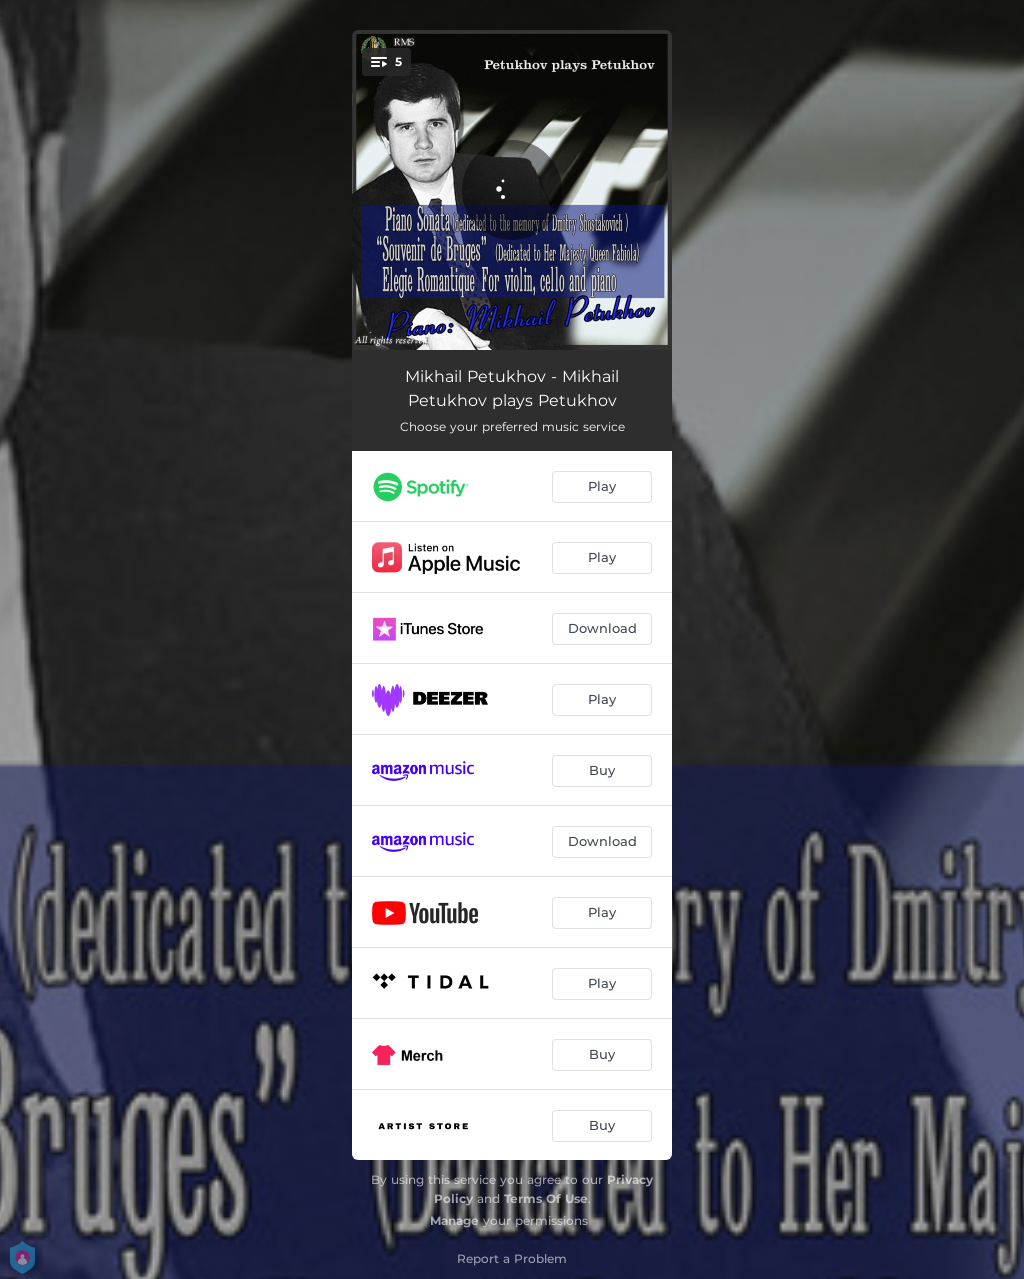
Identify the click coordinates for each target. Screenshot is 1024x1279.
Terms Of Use (546, 1198)
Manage (454, 1220)
